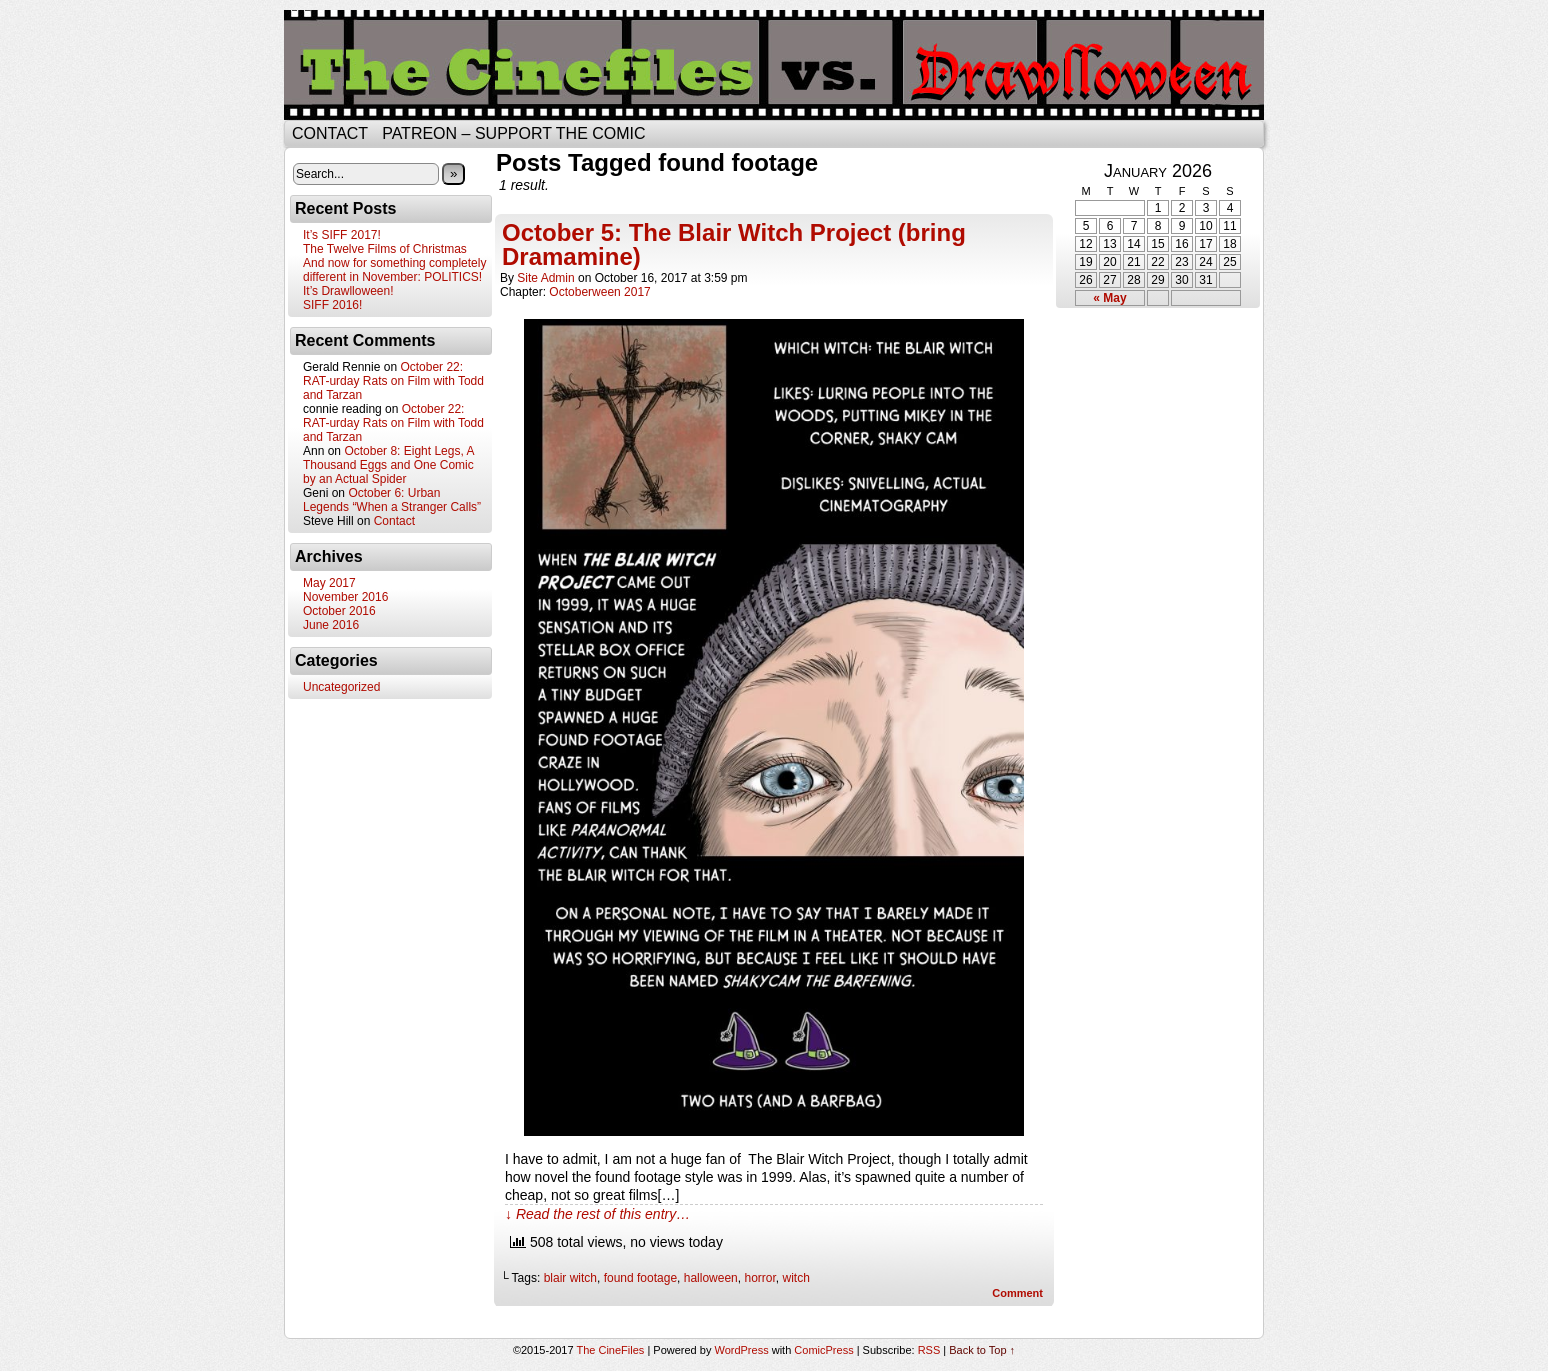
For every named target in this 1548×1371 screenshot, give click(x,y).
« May (1109, 298)
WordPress (741, 1350)
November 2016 (345, 597)
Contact (330, 133)
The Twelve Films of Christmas (385, 249)
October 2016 (339, 611)
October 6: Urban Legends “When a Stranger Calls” (392, 500)
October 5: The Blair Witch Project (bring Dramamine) (734, 244)
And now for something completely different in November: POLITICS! (394, 270)
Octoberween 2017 (599, 292)
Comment (1017, 1293)
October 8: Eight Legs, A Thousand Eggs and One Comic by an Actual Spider (388, 465)
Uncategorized (341, 687)
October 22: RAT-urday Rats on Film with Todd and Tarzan (393, 381)
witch (796, 1278)
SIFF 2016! (332, 305)
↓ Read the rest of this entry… (597, 1214)
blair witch (570, 1278)
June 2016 (331, 625)
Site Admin (545, 278)
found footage (640, 1278)
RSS (929, 1350)
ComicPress (823, 1350)
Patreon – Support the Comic (513, 133)
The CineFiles (610, 1350)
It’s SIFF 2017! (342, 235)
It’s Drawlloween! (348, 291)
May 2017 (329, 583)
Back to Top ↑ (982, 1350)
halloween (711, 1278)
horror (759, 1278)
